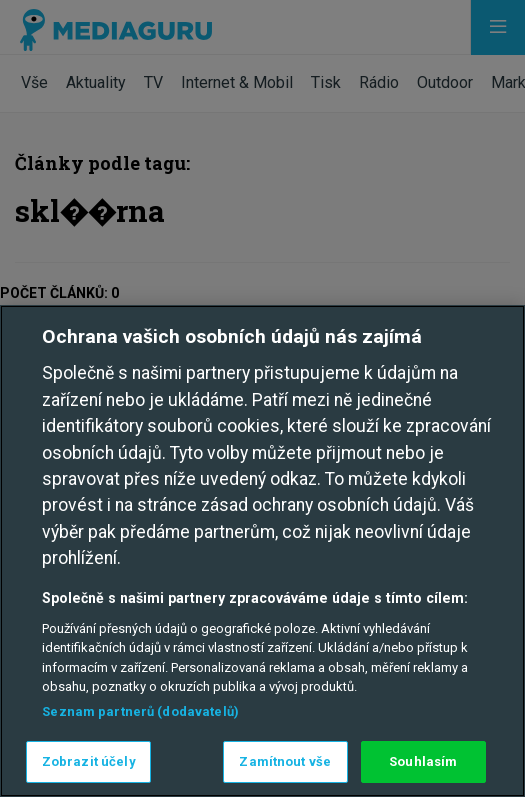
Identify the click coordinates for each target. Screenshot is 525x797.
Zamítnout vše (285, 761)
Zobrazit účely (89, 761)
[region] (262, 551)
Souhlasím (423, 761)
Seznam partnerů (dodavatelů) (140, 711)
